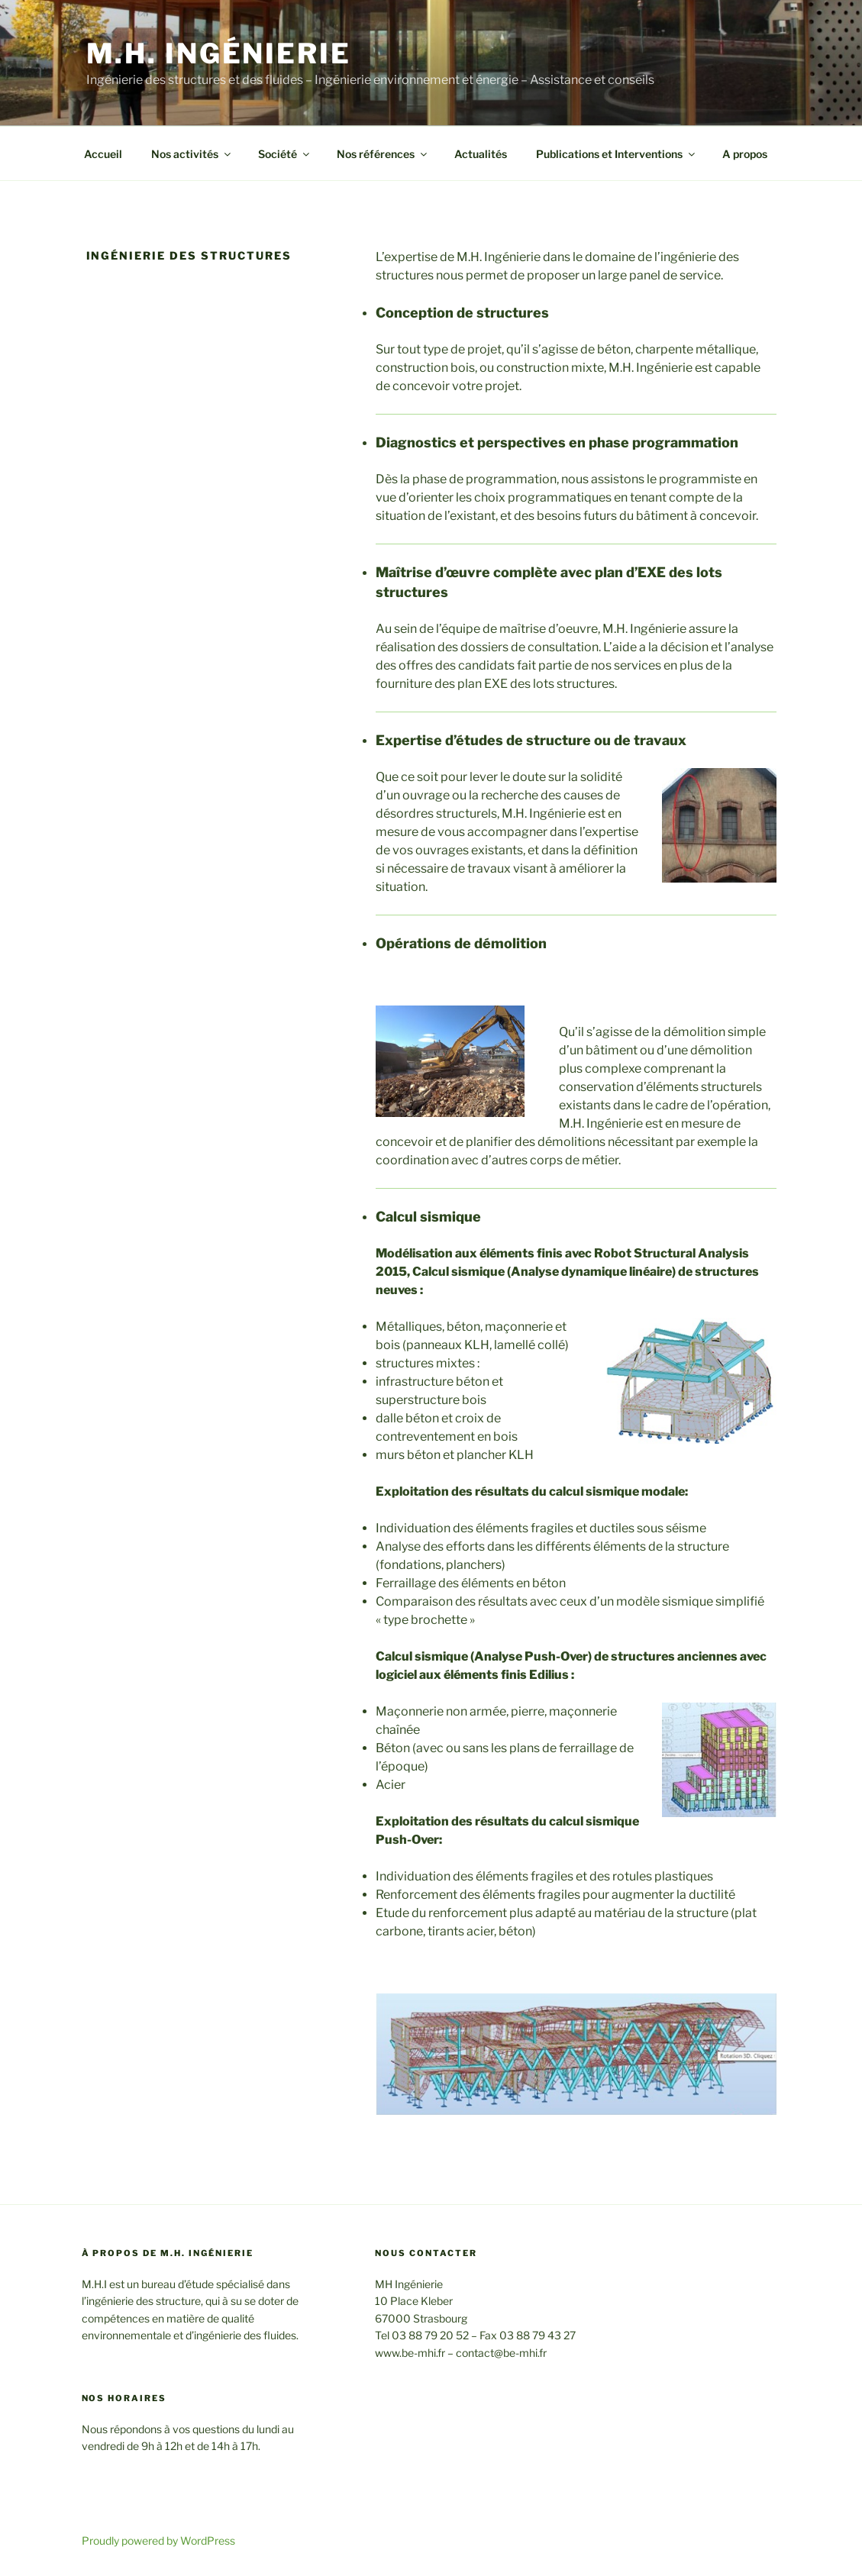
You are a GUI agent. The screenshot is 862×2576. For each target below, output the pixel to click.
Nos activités (192, 153)
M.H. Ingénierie (218, 53)
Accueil (103, 153)
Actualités (480, 153)
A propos (744, 153)
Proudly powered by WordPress (158, 2540)
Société (285, 153)
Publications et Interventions (616, 153)
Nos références (383, 153)
